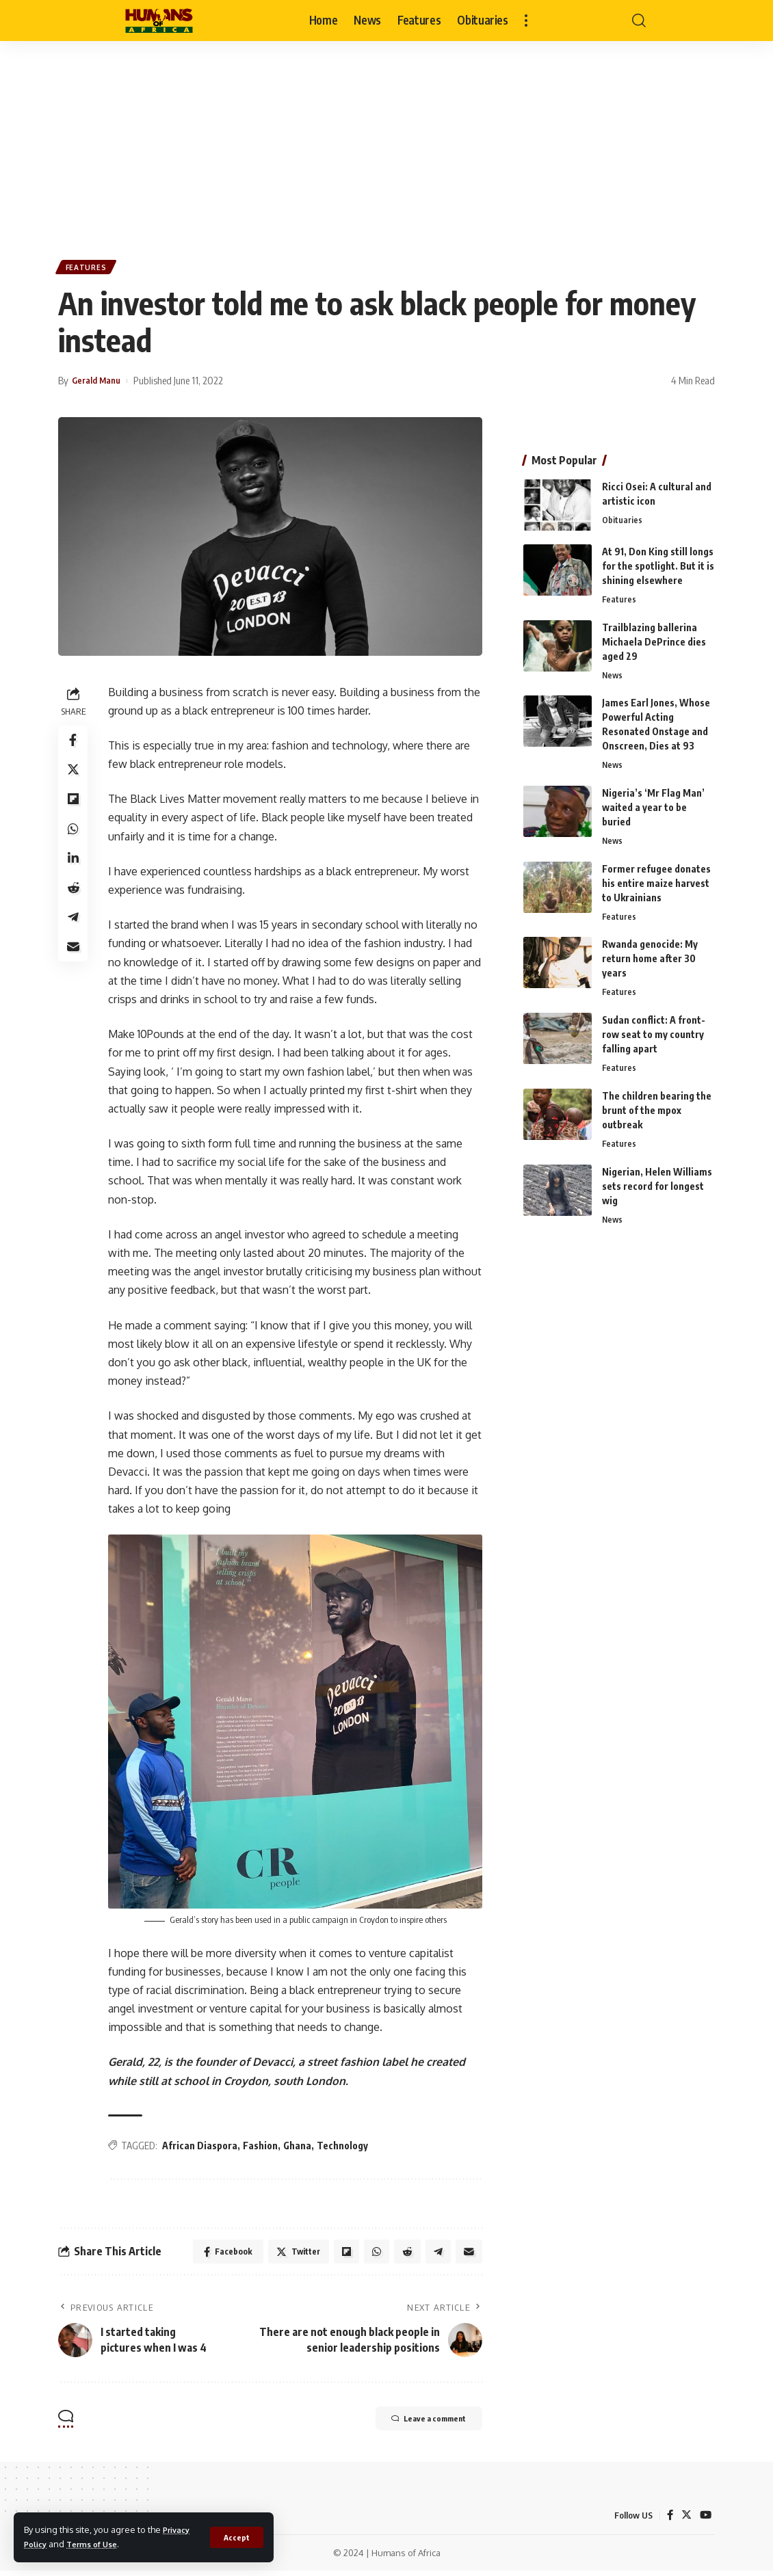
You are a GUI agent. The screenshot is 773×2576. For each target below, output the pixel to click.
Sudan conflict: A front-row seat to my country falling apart (653, 1034)
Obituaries (622, 514)
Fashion (263, 2146)
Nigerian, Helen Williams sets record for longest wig (657, 1187)
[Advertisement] (386, 143)
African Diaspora (203, 2146)
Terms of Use (98, 2543)
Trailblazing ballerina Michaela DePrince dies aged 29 (654, 636)
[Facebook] (668, 2520)
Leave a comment (414, 2424)
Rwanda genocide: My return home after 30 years (650, 957)
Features (89, 269)
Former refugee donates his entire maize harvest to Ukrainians (656, 880)
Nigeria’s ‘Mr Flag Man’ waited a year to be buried (653, 804)
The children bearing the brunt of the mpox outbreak (656, 1111)
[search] (639, 20)
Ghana (301, 2146)
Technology (345, 2146)
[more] (526, 20)
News (613, 670)
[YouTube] (705, 2520)
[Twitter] (685, 2520)
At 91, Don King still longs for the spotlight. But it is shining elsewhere (658, 560)
